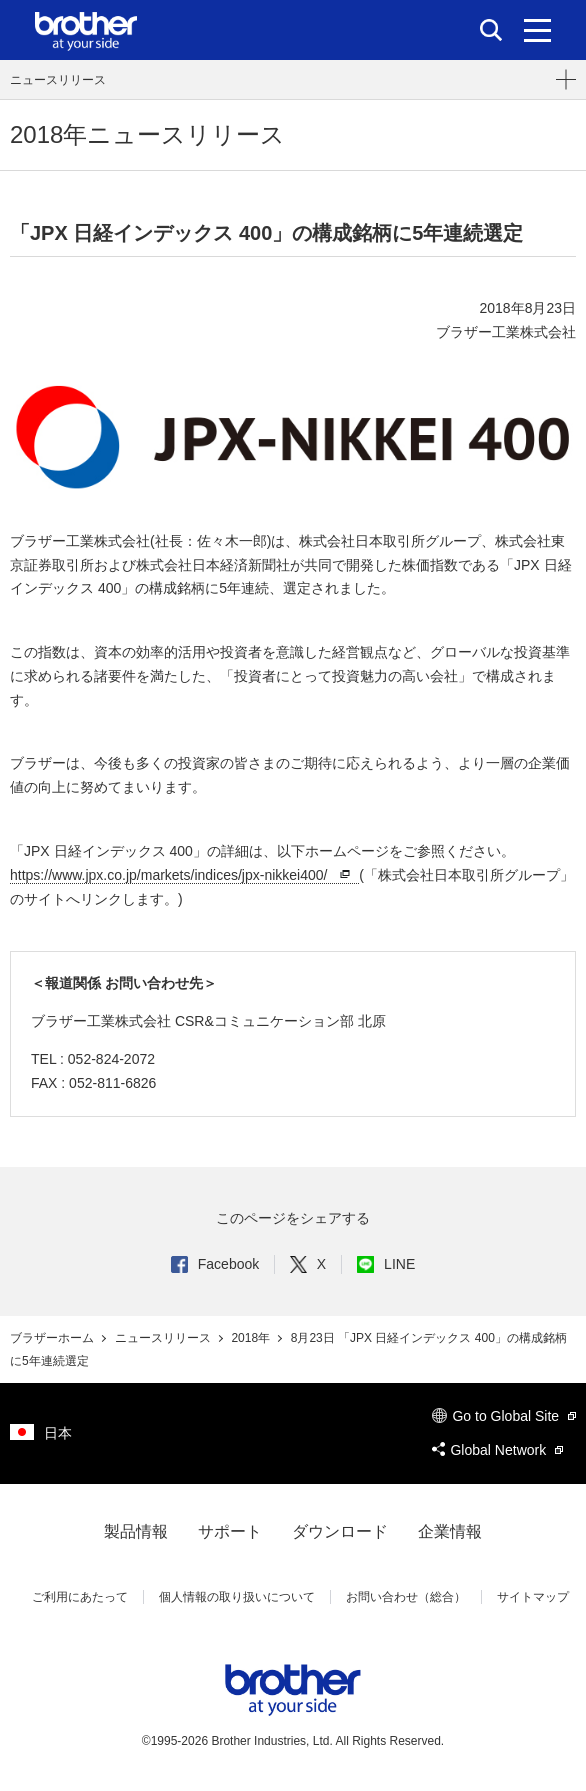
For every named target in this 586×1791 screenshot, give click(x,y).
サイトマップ (533, 1597)
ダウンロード (340, 1531)
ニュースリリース (58, 80)
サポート (230, 1531)
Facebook (215, 1264)
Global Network (497, 1450)
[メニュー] (537, 30)
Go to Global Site (504, 1416)
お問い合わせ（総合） (406, 1597)
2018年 (252, 1338)
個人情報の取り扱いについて (237, 1597)
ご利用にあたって (80, 1597)
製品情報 (136, 1531)
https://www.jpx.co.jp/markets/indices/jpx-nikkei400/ (182, 875)
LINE (386, 1264)
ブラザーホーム (53, 1338)
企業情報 (450, 1531)
